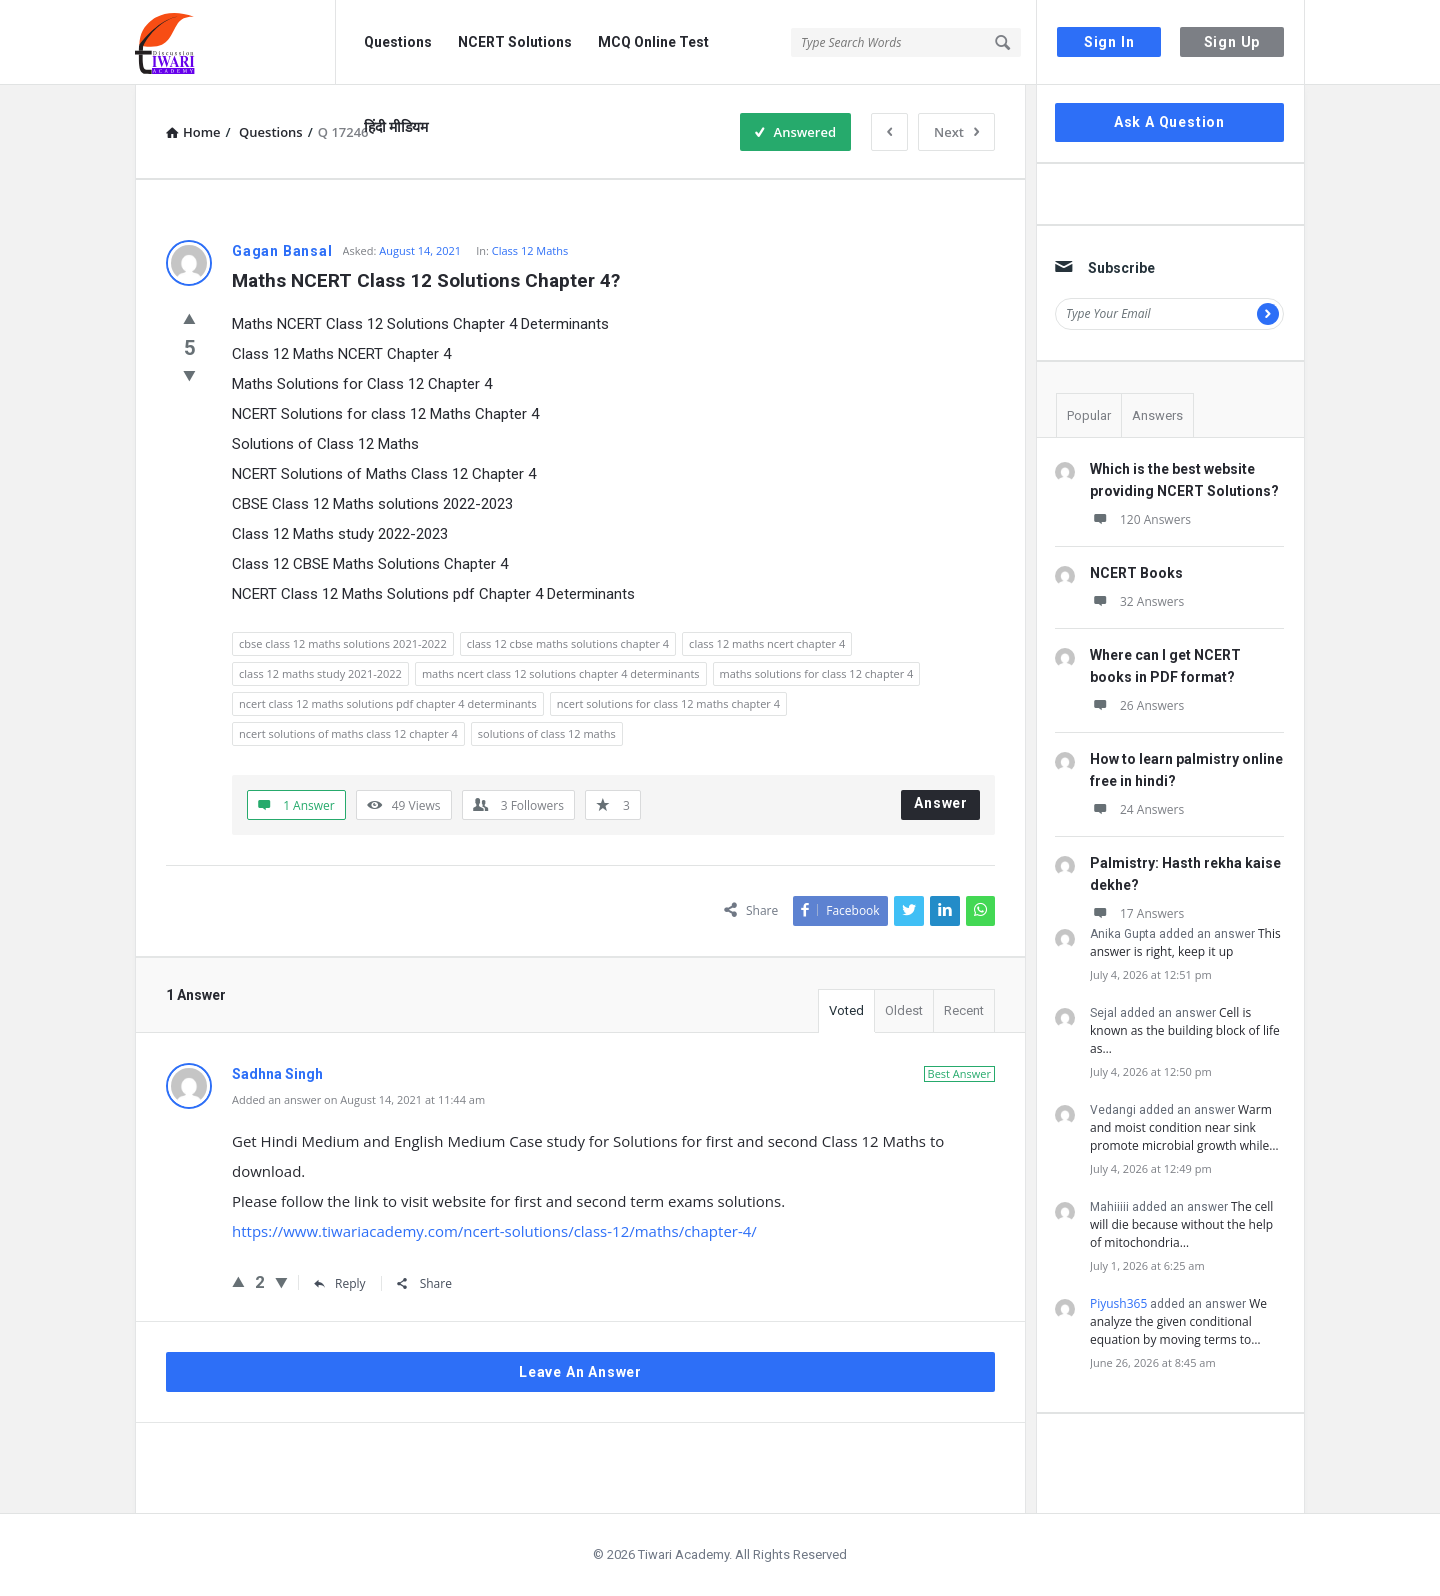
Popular (1089, 415)
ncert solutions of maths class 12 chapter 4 (348, 733)
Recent (964, 1010)
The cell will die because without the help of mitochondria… (1181, 1224)
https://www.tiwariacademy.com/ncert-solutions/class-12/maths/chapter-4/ (494, 1231)
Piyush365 (1118, 1303)
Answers (1157, 415)
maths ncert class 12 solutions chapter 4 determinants (561, 673)
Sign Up (1232, 42)
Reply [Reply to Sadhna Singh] (340, 1283)
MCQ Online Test (653, 42)
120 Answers (1140, 519)
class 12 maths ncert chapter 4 (767, 643)
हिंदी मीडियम (396, 127)
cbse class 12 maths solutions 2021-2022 (343, 643)
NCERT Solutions (515, 42)
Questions (398, 42)
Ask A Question (1169, 122)
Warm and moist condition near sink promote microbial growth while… (1184, 1127)
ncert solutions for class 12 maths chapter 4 (668, 703)
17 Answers (1137, 913)
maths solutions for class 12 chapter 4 (817, 673)
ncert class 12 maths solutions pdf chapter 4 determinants (388, 703)
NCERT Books (1136, 573)
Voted (846, 1010)
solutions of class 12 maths (547, 733)
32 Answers (1137, 601)
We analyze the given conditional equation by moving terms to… (1178, 1321)
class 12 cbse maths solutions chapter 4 (568, 643)
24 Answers (1137, 809)
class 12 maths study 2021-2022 (320, 673)
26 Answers (1137, 705)
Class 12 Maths (530, 250)
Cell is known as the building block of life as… (1185, 1030)
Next (956, 132)
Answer (941, 803)
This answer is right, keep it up (1185, 942)
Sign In (1109, 42)
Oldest (904, 1010)
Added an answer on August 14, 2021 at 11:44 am (358, 1099)
